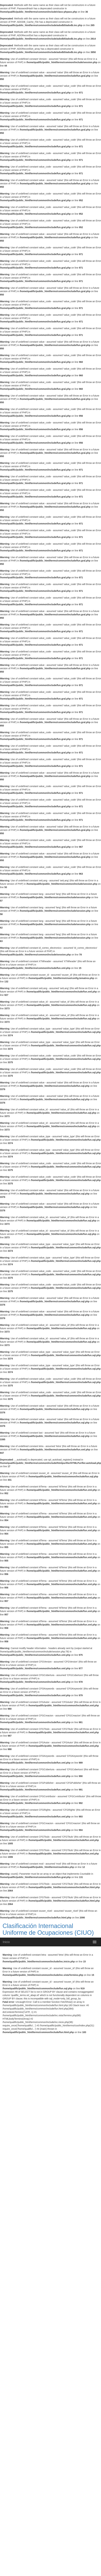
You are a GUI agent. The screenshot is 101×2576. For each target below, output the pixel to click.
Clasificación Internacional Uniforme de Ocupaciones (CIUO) (48, 1929)
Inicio (6, 1942)
